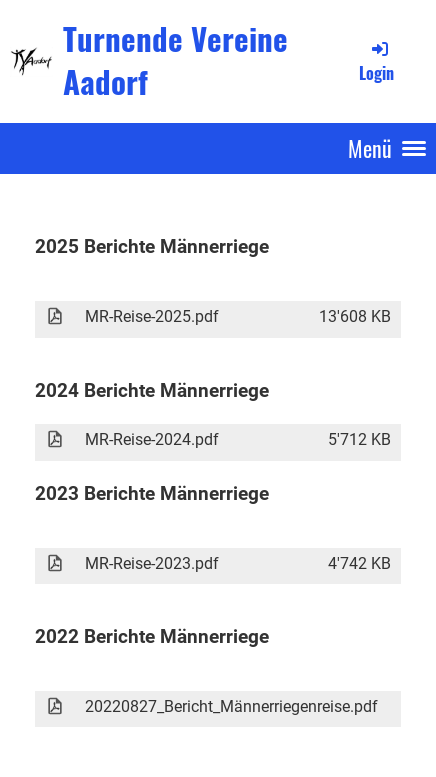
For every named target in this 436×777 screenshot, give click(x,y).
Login (376, 61)
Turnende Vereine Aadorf (175, 60)
